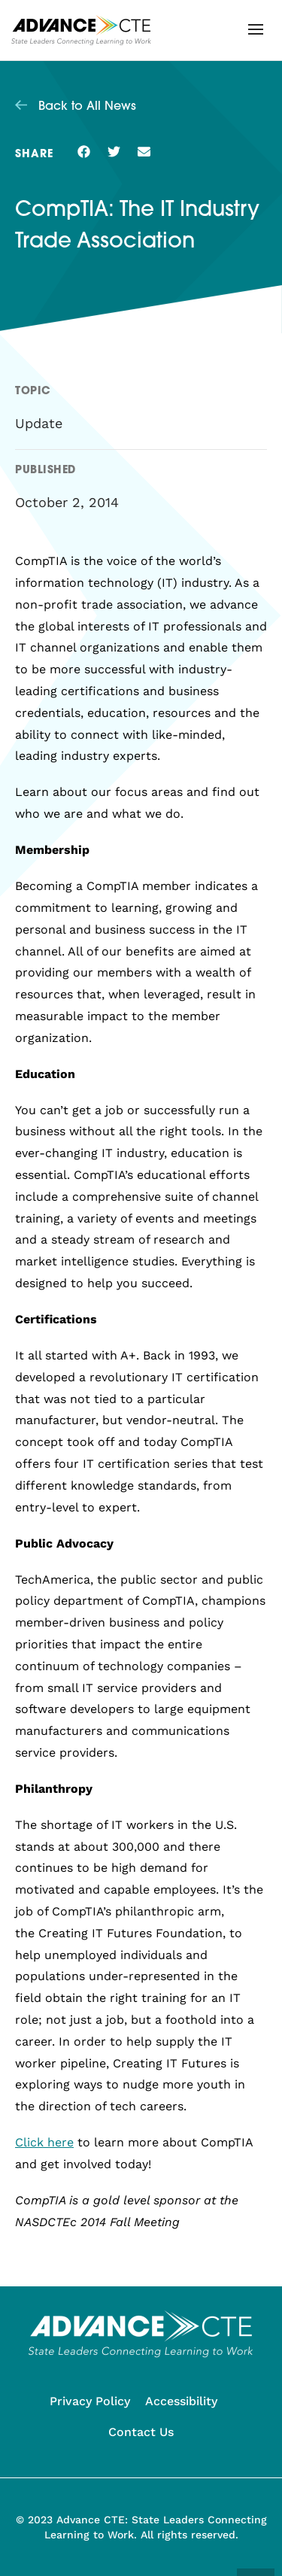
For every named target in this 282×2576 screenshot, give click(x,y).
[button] (255, 29)
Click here (44, 2142)
